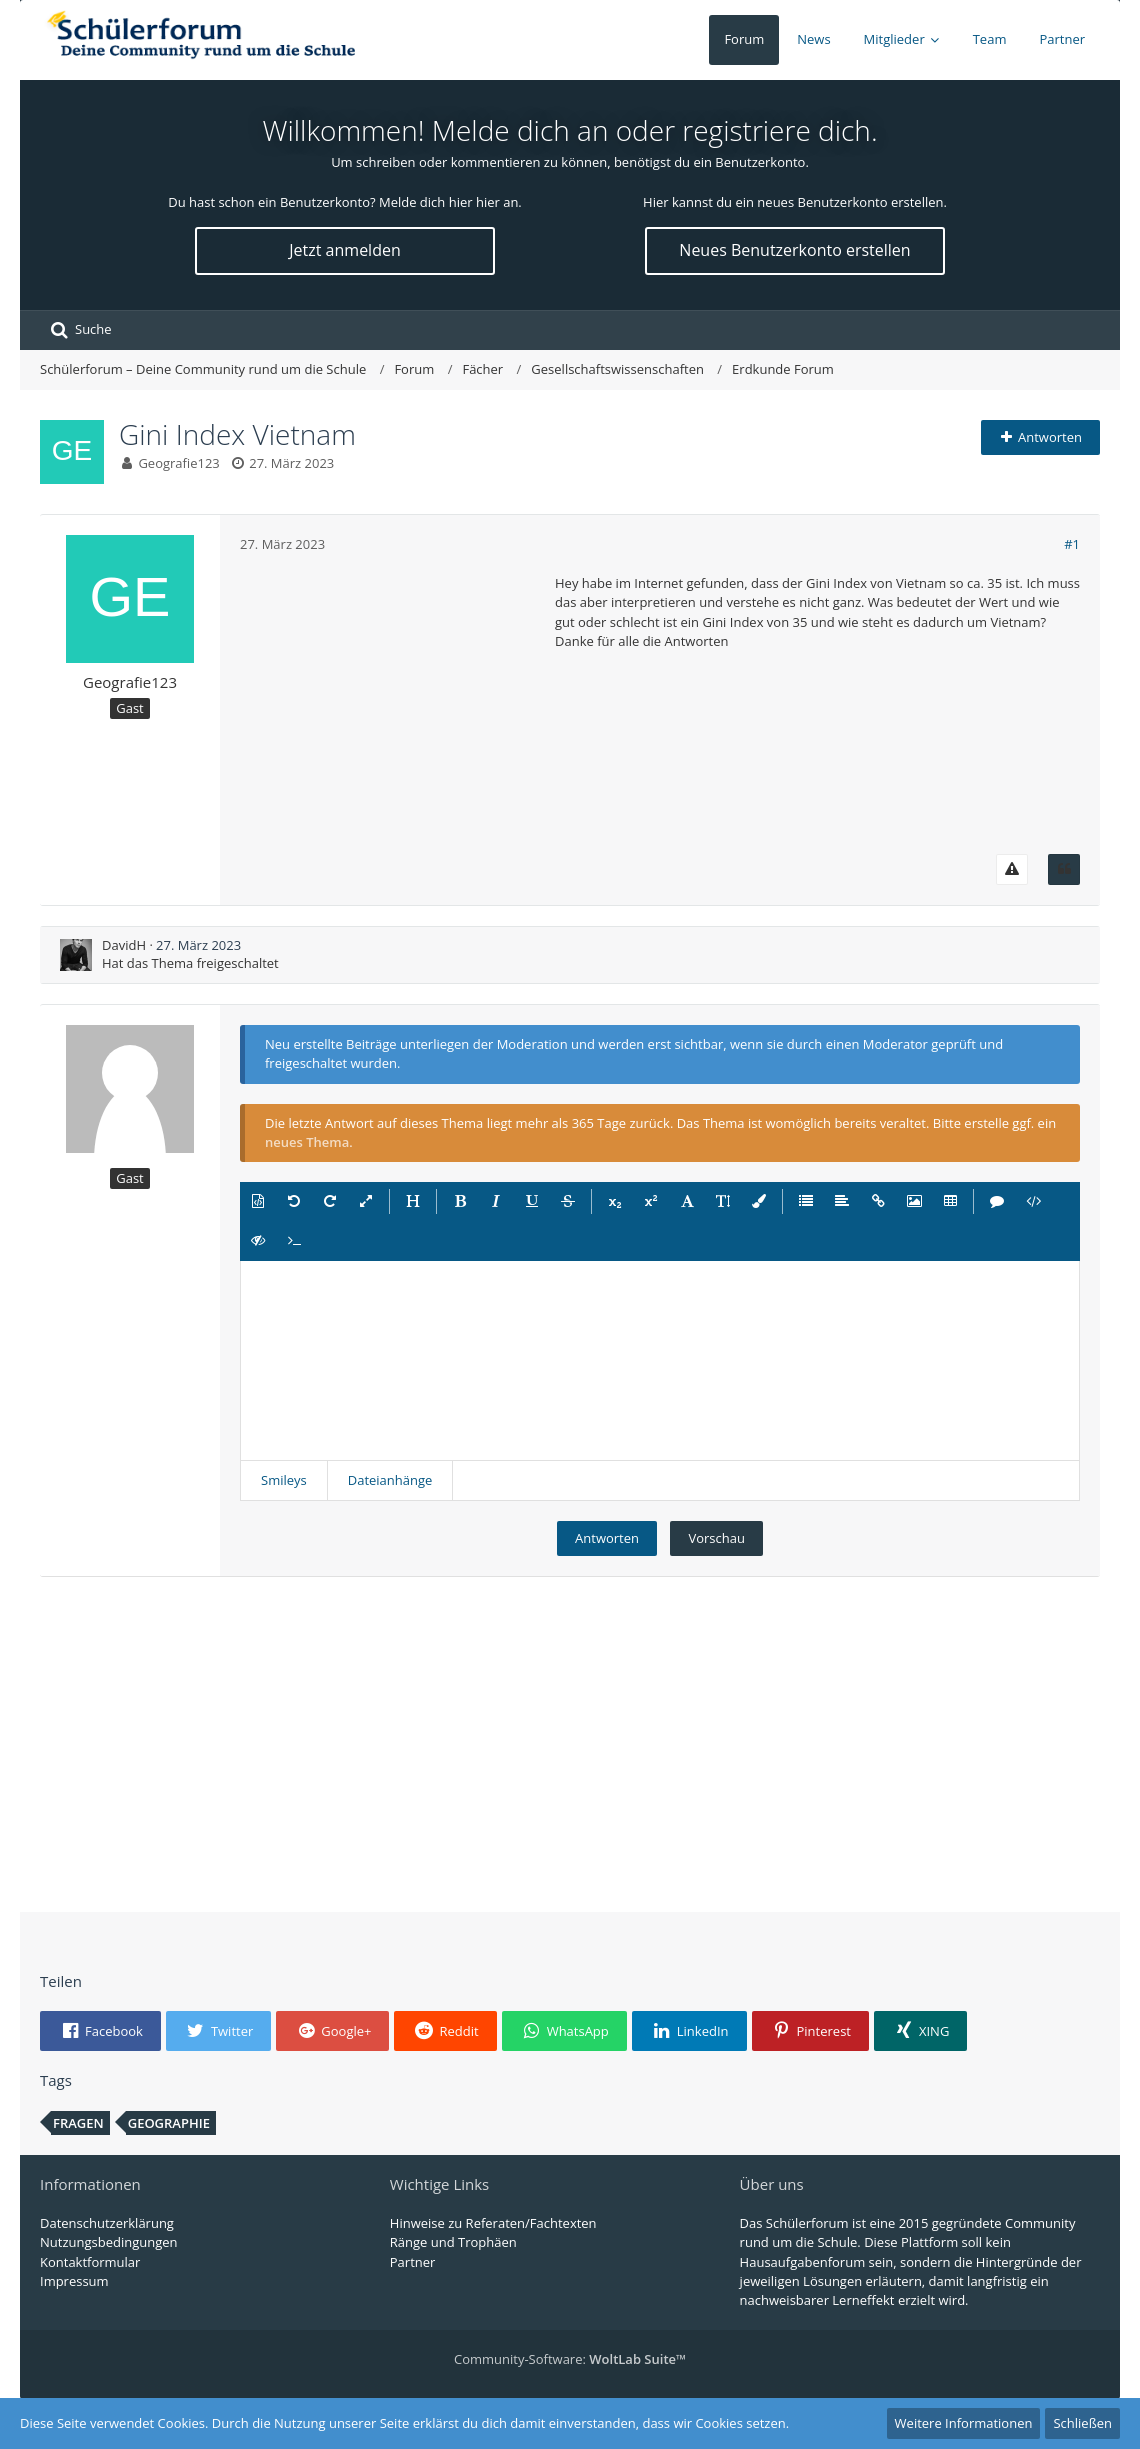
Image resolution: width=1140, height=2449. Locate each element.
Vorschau (716, 1538)
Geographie (169, 2123)
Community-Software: (570, 2359)
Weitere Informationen (964, 2423)
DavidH (124, 945)
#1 (1072, 544)
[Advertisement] (390, 699)
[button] (258, 1201)
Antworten (607, 1538)
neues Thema (307, 1142)
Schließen (1082, 2423)
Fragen (78, 2123)
